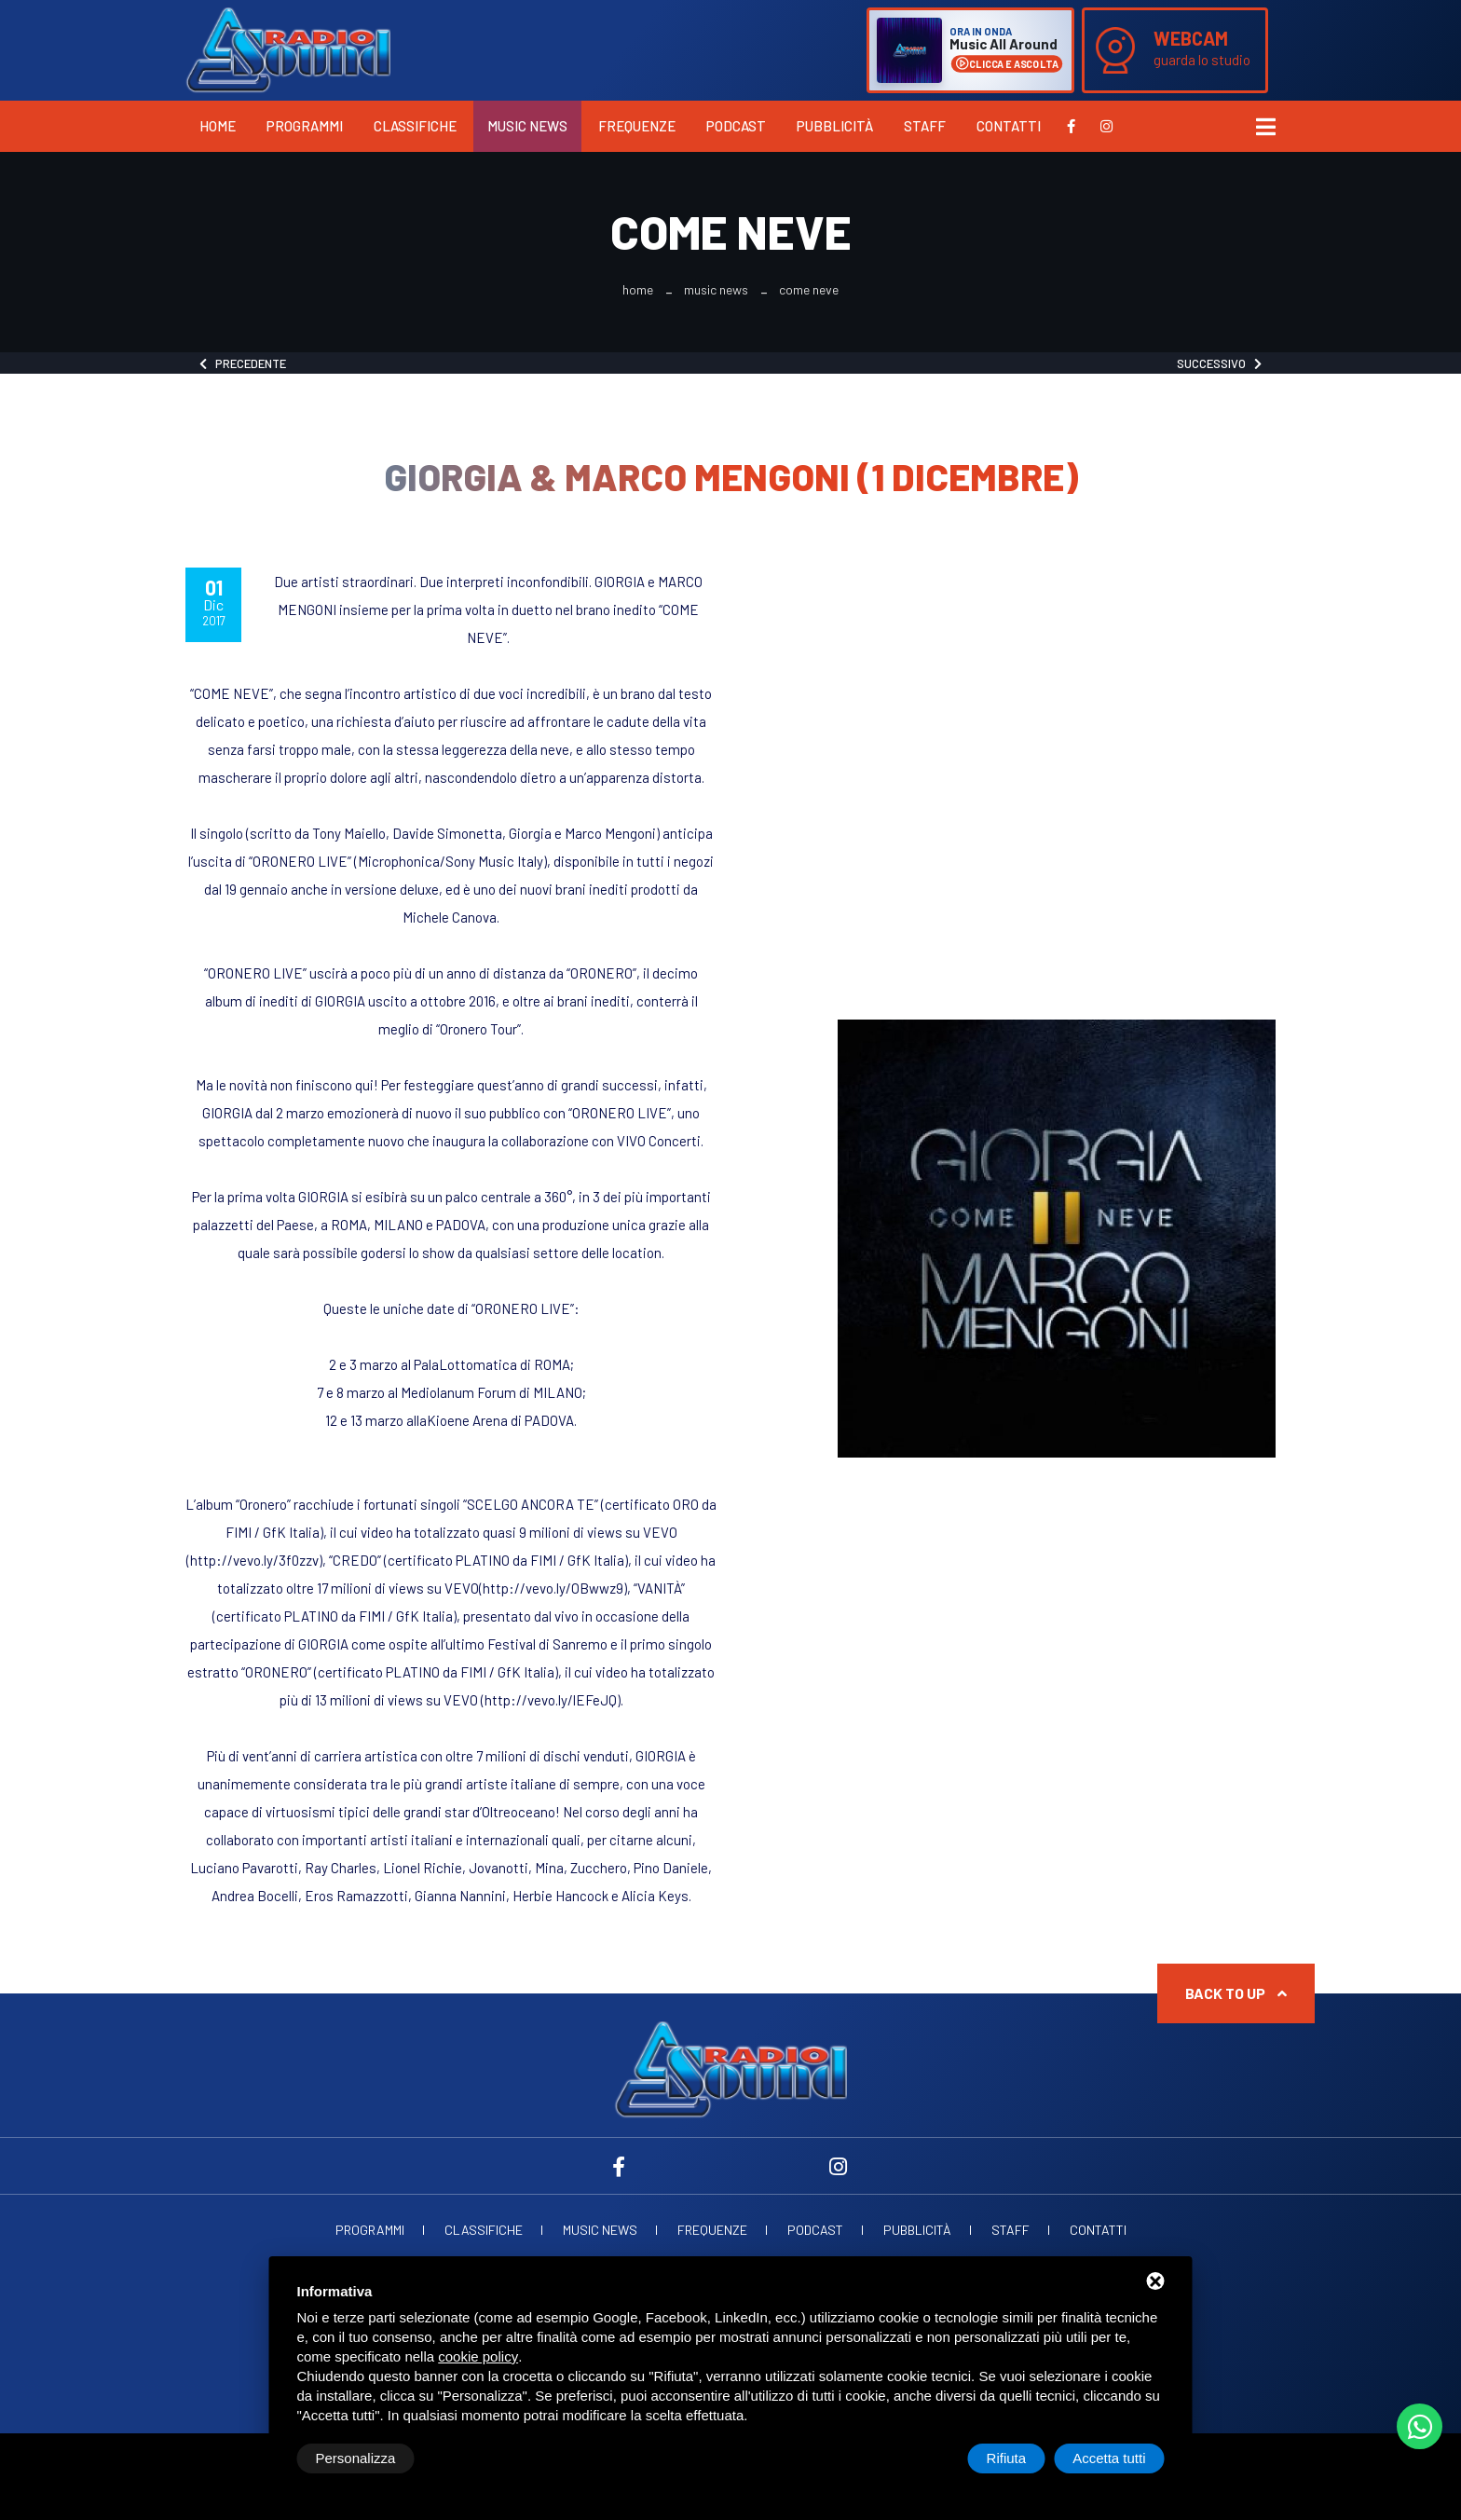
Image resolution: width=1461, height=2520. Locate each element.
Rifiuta (1007, 2458)
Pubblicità (835, 125)
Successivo (1219, 363)
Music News (527, 125)
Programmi (304, 125)
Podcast (736, 125)
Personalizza (356, 2458)
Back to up (1236, 1993)
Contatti (1008, 125)
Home (217, 125)
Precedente (242, 363)
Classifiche (415, 125)
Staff (925, 125)
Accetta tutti (1108, 2458)
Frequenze (637, 125)
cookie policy (478, 2356)
